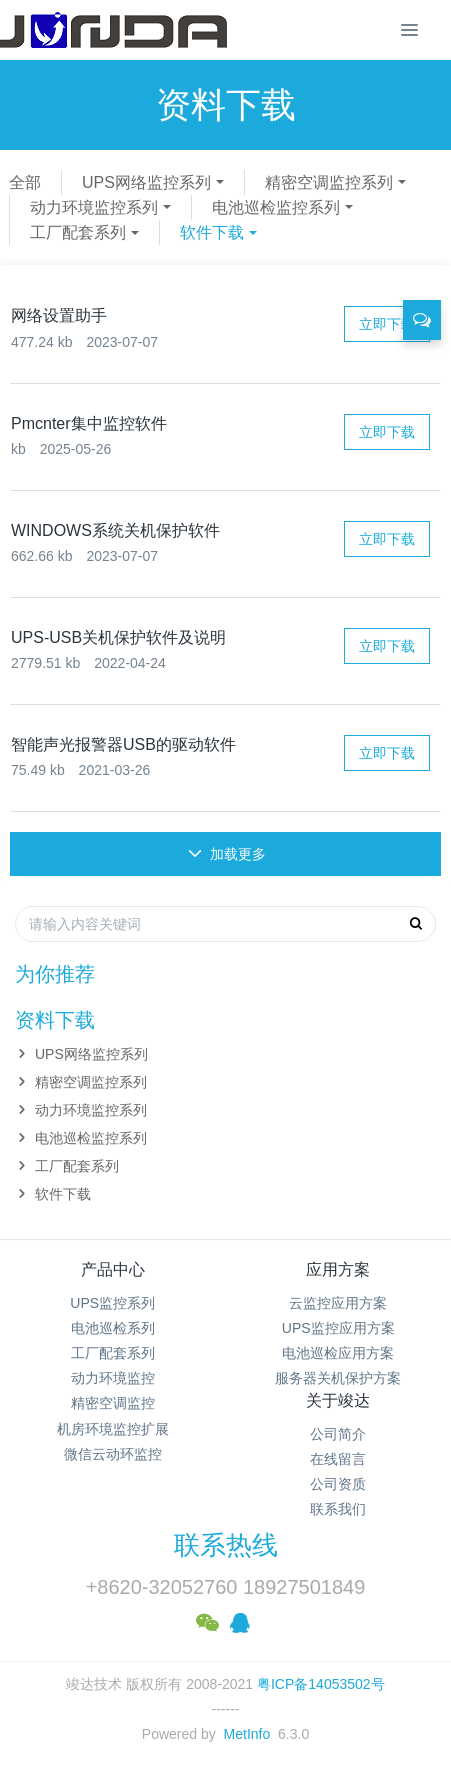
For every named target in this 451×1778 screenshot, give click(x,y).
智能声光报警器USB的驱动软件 (123, 744)
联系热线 (226, 1545)
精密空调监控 (113, 1403)
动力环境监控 (113, 1378)
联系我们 (338, 1509)
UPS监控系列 (112, 1303)
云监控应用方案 (338, 1303)
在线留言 (338, 1459)
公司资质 (338, 1484)
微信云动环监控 (113, 1454)
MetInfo (247, 1734)
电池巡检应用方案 (338, 1353)
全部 (25, 182)
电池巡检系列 (113, 1328)
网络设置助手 (59, 315)
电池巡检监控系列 (276, 207)
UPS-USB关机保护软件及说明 (118, 637)
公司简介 (338, 1434)
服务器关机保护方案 (338, 1378)
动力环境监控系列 (94, 207)
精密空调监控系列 (329, 182)
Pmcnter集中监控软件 (89, 423)
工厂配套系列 (78, 232)
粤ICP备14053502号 (321, 1684)
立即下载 (387, 324)
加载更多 (227, 854)
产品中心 (113, 1269)
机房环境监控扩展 (113, 1429)
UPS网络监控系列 (146, 182)
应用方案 (338, 1269)
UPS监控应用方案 (338, 1328)
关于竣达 (338, 1400)
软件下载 (212, 232)
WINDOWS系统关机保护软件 (115, 530)
